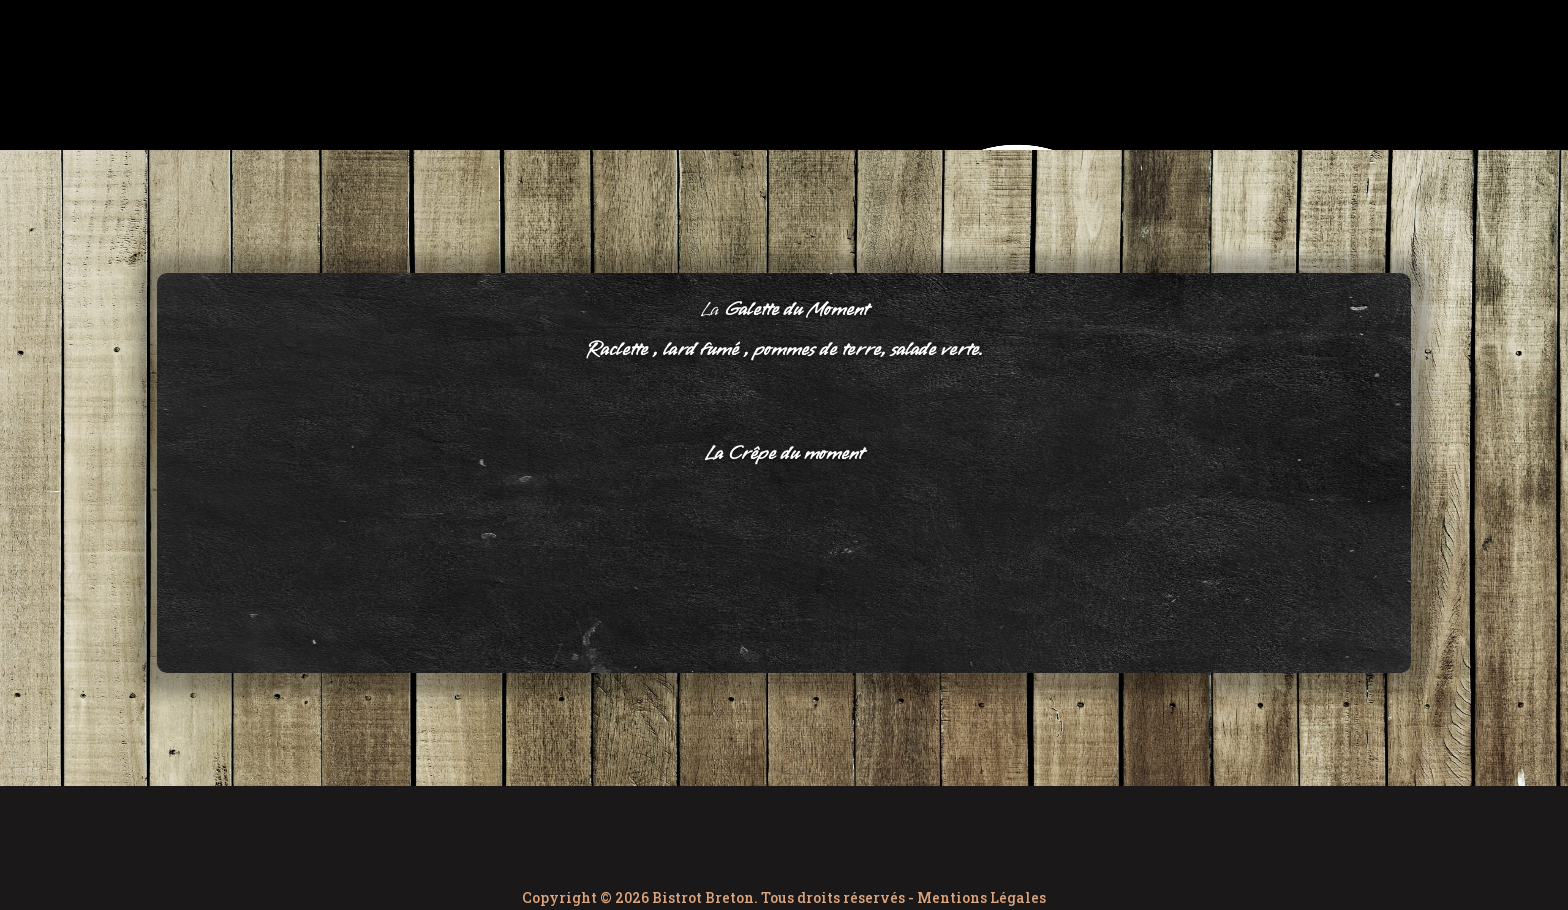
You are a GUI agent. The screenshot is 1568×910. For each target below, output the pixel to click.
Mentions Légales (981, 897)
